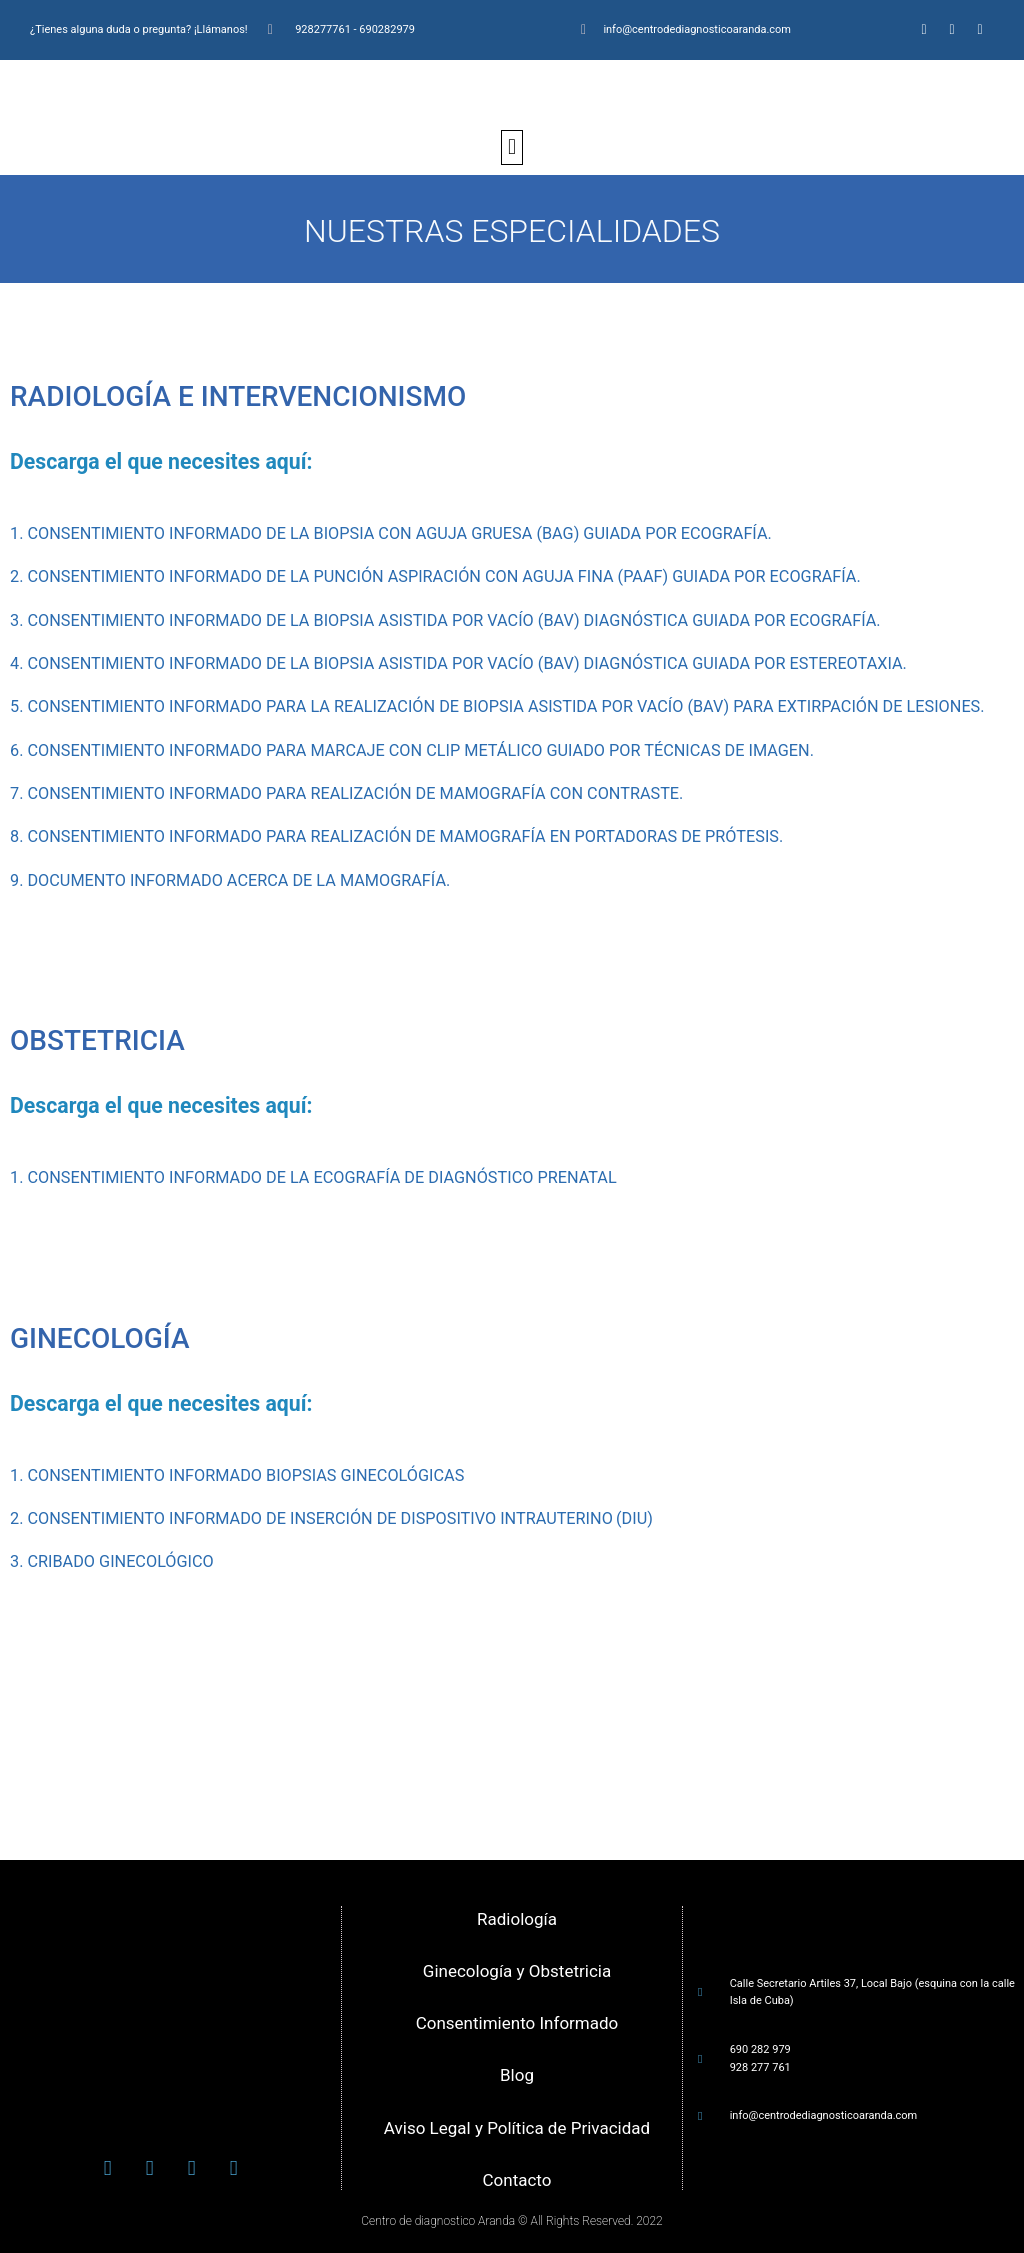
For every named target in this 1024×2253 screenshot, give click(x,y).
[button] (511, 147)
